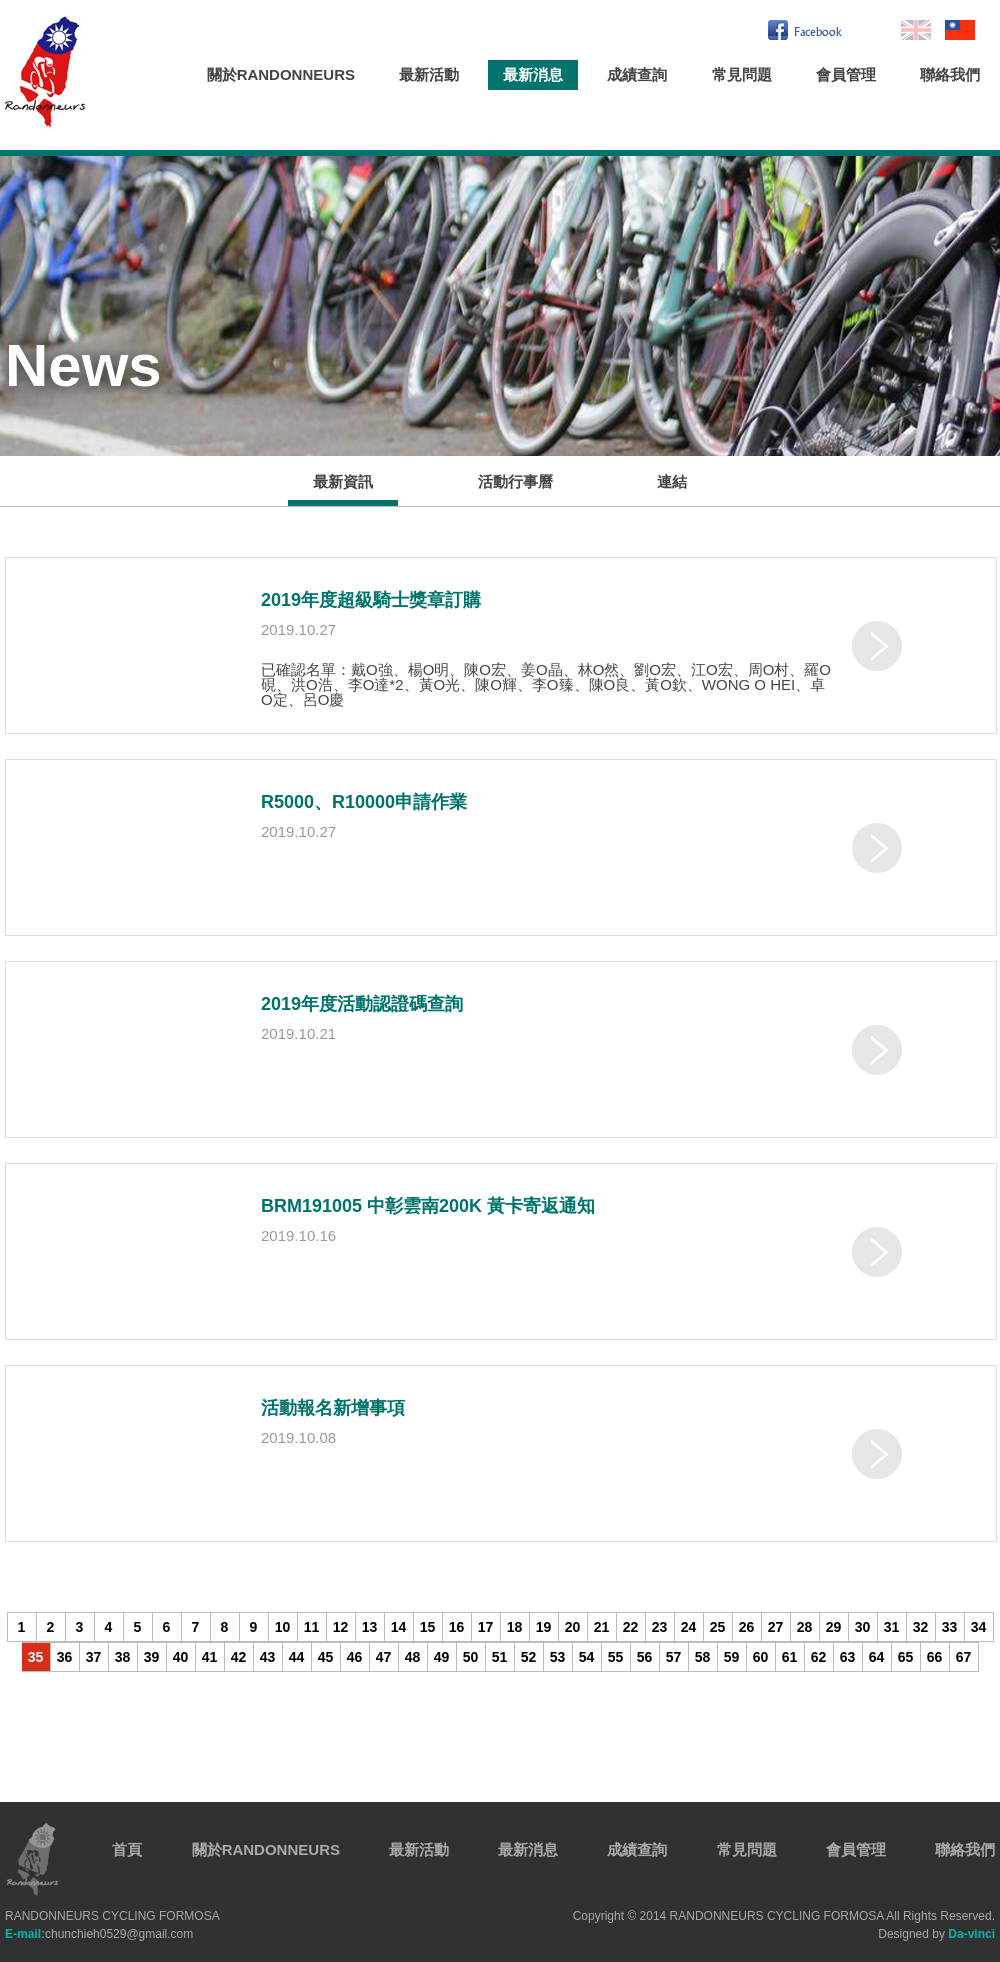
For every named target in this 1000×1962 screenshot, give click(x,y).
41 (210, 1657)
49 (442, 1657)
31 (892, 1627)
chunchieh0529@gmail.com (99, 1934)
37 (94, 1657)
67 (964, 1657)
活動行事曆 (515, 481)
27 (776, 1627)
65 (906, 1657)
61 (790, 1657)
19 (544, 1627)
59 (732, 1657)
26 (747, 1627)
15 (428, 1627)
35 (36, 1657)
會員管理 (846, 74)
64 (877, 1657)
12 (341, 1627)
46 (355, 1657)
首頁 (127, 1849)
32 (921, 1627)
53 (558, 1657)
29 (834, 1627)
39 (152, 1657)
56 (645, 1657)
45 (326, 1657)
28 (805, 1627)
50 (471, 1657)
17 (486, 1627)
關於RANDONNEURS (281, 74)
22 (631, 1627)
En (916, 30)
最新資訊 (343, 481)
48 (413, 1657)
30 (863, 1627)
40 (181, 1657)
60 (761, 1657)
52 (529, 1657)
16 (457, 1627)
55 (616, 1657)
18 (515, 1627)
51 (500, 1657)
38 (123, 1657)
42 (239, 1657)
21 (602, 1627)
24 (689, 1627)
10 (283, 1627)
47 (384, 1657)
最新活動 (429, 74)
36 (65, 1657)
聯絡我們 (950, 74)
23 (660, 1627)
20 (573, 1627)
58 (703, 1657)
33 (950, 1627)
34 (979, 1627)
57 (674, 1657)
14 (399, 1627)
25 (718, 1627)
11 (312, 1627)
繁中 (960, 30)
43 (268, 1657)
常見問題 (742, 74)
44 (297, 1657)
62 (819, 1657)
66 (935, 1657)
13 (370, 1627)
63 (848, 1657)
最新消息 (533, 74)
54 (587, 1657)
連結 (672, 481)
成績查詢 (637, 74)
